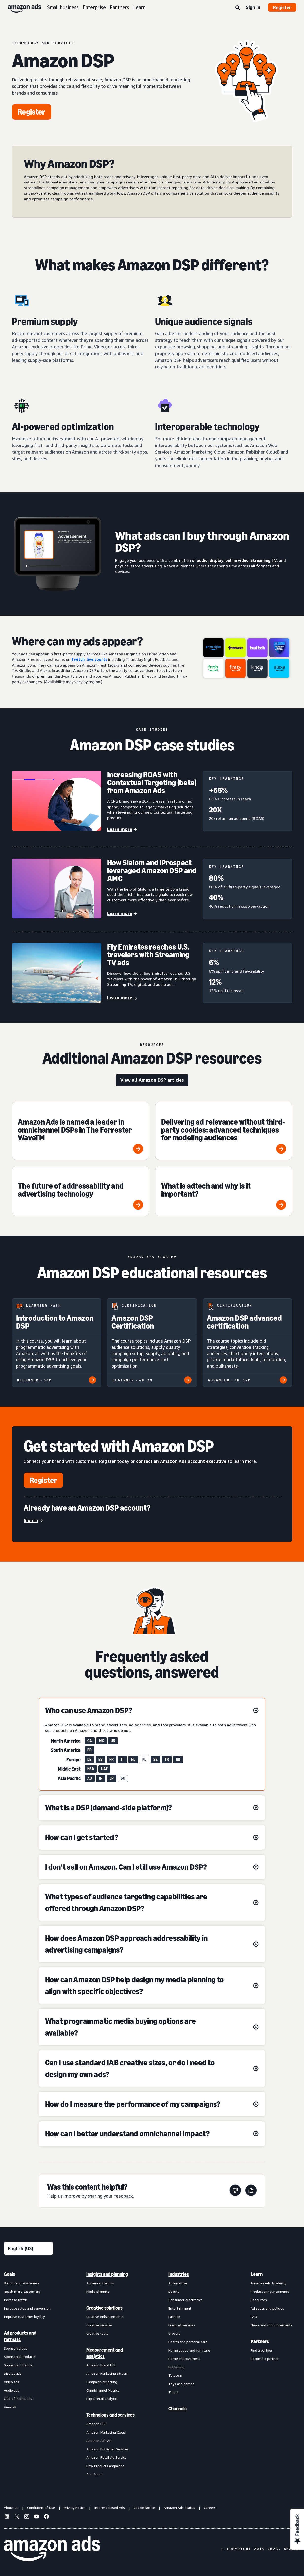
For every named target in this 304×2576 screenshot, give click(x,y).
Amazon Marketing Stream (107, 2373)
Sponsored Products (20, 2356)
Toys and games (181, 2384)
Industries (178, 2274)
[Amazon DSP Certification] (152, 1342)
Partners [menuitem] (260, 2341)
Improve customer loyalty (24, 2316)
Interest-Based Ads (109, 2507)
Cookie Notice (144, 2507)
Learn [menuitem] (257, 2274)
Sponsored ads (15, 2348)
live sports (97, 659)
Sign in (253, 7)
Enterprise (94, 7)
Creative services (99, 2325)
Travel (173, 2392)
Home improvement (184, 2358)
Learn (139, 7)
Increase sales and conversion (27, 2308)
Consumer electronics (185, 2300)
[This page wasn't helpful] (235, 2191)
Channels (177, 2409)
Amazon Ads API (99, 2440)
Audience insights (100, 2283)
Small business (63, 7)
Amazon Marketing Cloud (106, 2432)
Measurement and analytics (104, 2353)
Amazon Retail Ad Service (106, 2457)
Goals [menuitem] (9, 2274)
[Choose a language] (28, 2248)
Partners (119, 7)
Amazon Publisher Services (107, 2449)
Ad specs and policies (267, 2308)
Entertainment (179, 2308)
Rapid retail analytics (102, 2398)
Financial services (181, 2325)
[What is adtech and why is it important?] (223, 1191)
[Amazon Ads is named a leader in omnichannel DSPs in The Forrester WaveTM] (80, 1131)
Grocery (174, 2333)
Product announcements (270, 2291)
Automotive (177, 2283)
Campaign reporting (101, 2382)
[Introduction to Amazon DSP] (56, 1342)
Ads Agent (94, 2474)
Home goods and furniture (189, 2350)
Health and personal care (187, 2342)
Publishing (176, 2367)
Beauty (173, 2291)
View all (10, 2407)
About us (11, 2507)
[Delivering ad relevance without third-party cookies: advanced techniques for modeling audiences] (223, 1131)
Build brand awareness (21, 2283)
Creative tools (97, 2333)
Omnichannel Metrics (102, 2390)
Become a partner (265, 2358)
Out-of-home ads (18, 2398)
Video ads (11, 2382)
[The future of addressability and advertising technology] (80, 1191)
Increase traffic (15, 2300)
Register (282, 7)
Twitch (78, 659)
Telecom (175, 2375)
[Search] (237, 7)
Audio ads (11, 2390)
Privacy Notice (74, 2507)
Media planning (98, 2291)
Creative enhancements (105, 2316)
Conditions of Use (41, 2507)
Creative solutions (104, 2308)
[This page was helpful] (251, 2191)
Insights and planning (107, 2274)
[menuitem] (28, 2374)
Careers (210, 2507)
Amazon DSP (96, 2424)
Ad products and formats (20, 2336)
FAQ (254, 2316)
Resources (259, 2300)
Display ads (12, 2373)
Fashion (174, 2316)
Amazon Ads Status (179, 2507)
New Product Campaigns (105, 2466)
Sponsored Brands (18, 2365)
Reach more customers (22, 2291)
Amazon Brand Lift (101, 2365)
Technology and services (110, 2415)
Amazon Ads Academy (268, 2283)
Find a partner (261, 2350)
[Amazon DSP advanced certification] (247, 1342)
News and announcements (271, 2325)
